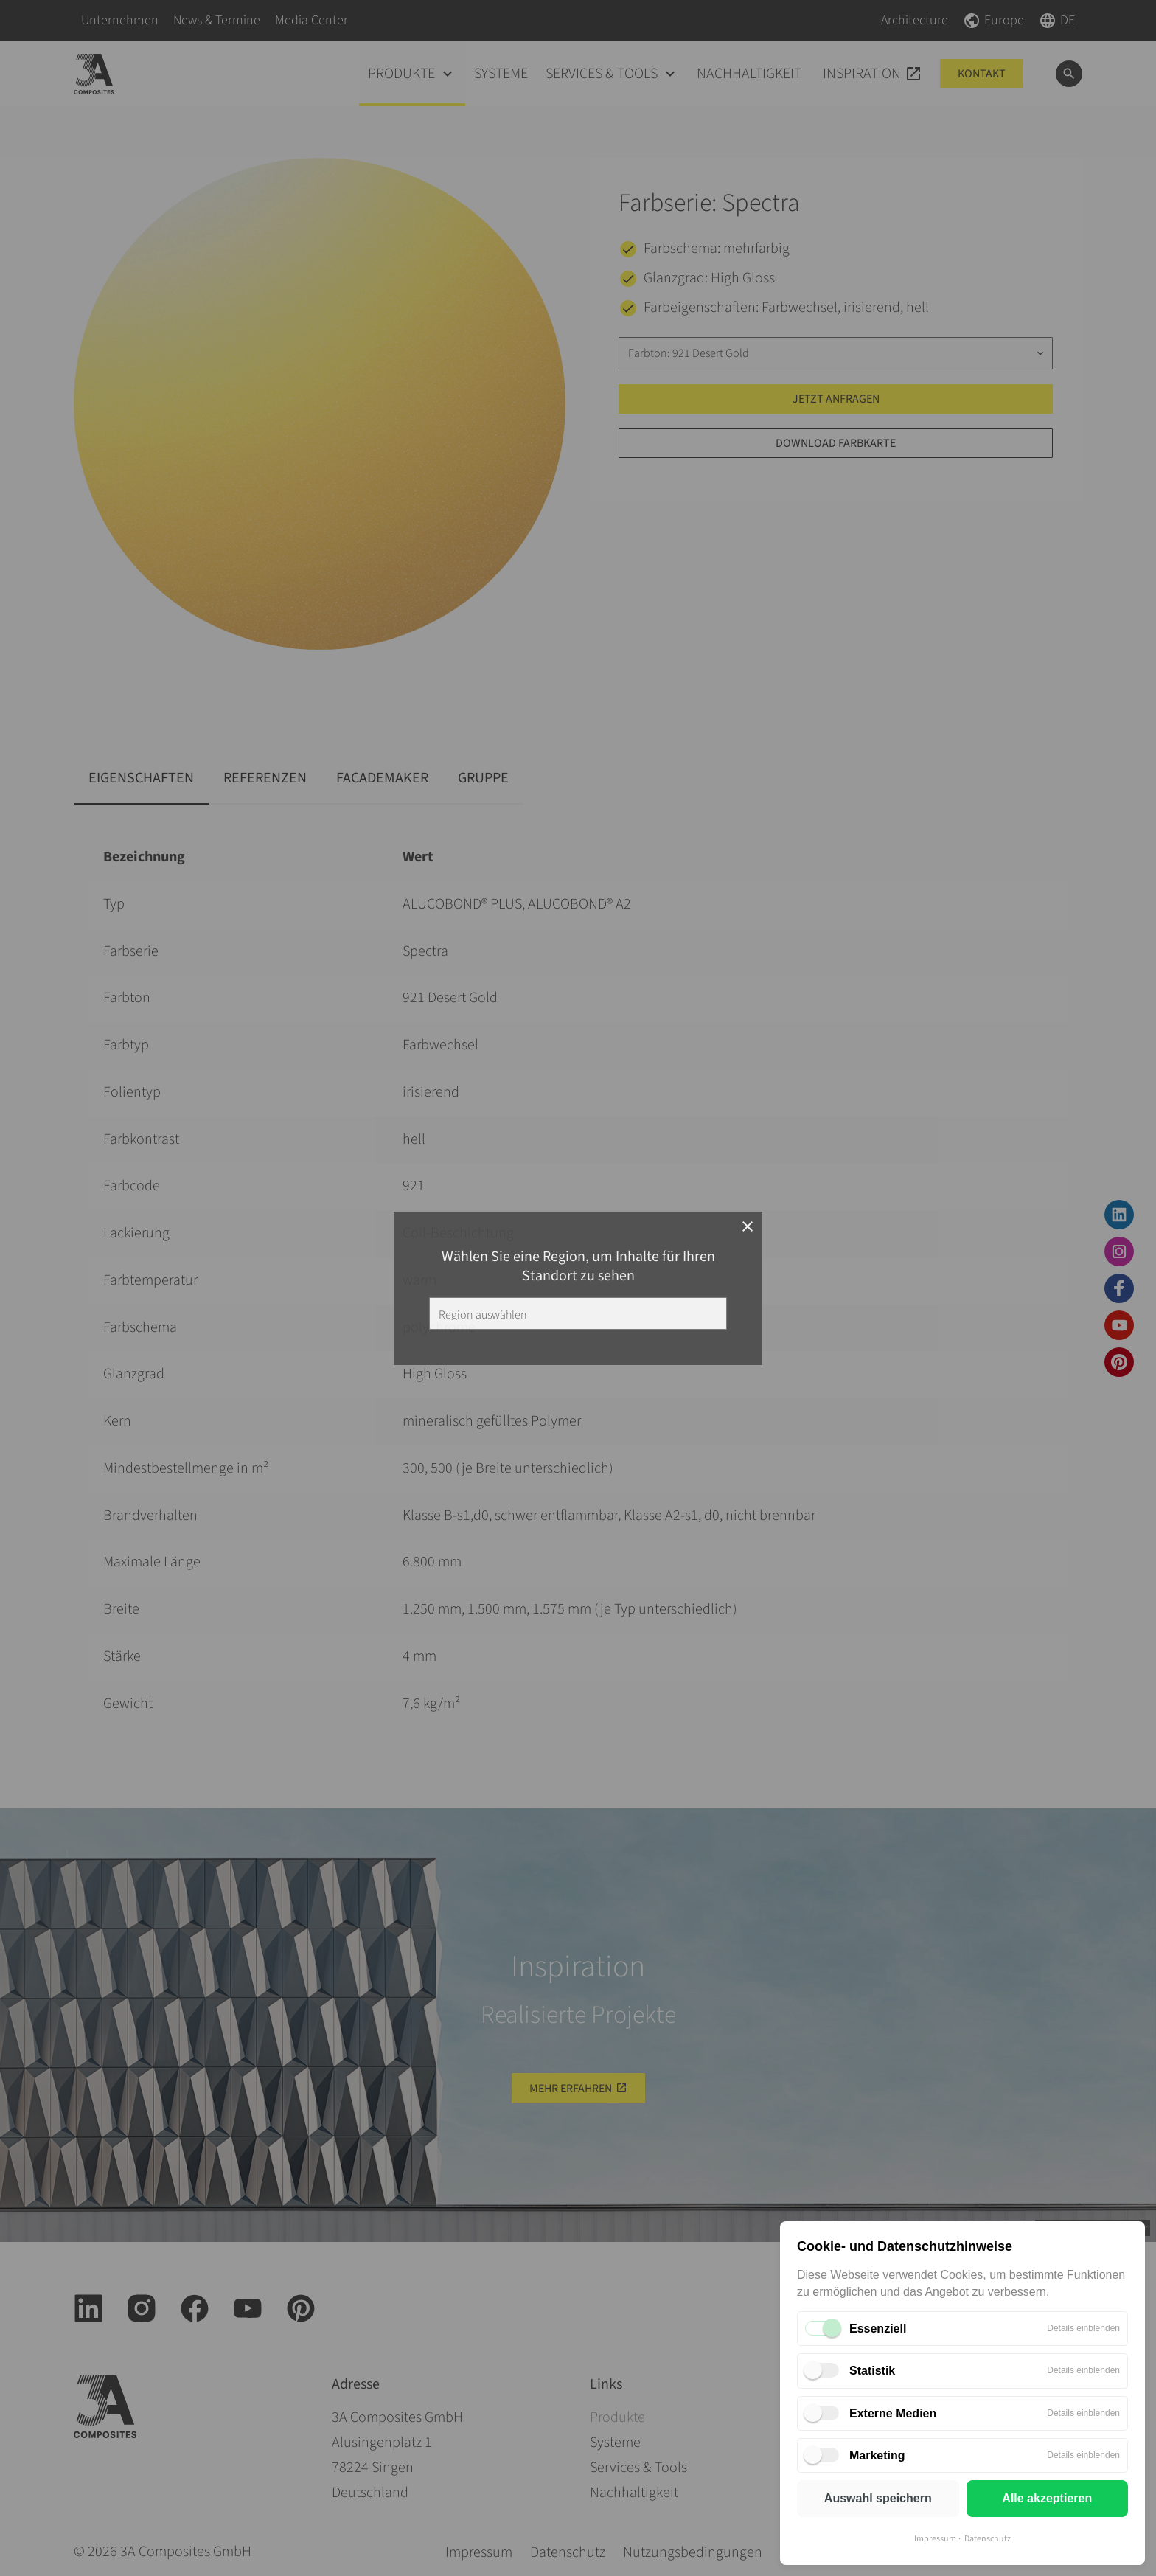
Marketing (877, 2455)
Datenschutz (987, 2538)
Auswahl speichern (878, 2498)
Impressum (935, 2538)
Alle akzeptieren (1047, 2498)
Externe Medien (892, 2413)
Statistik (872, 2370)
